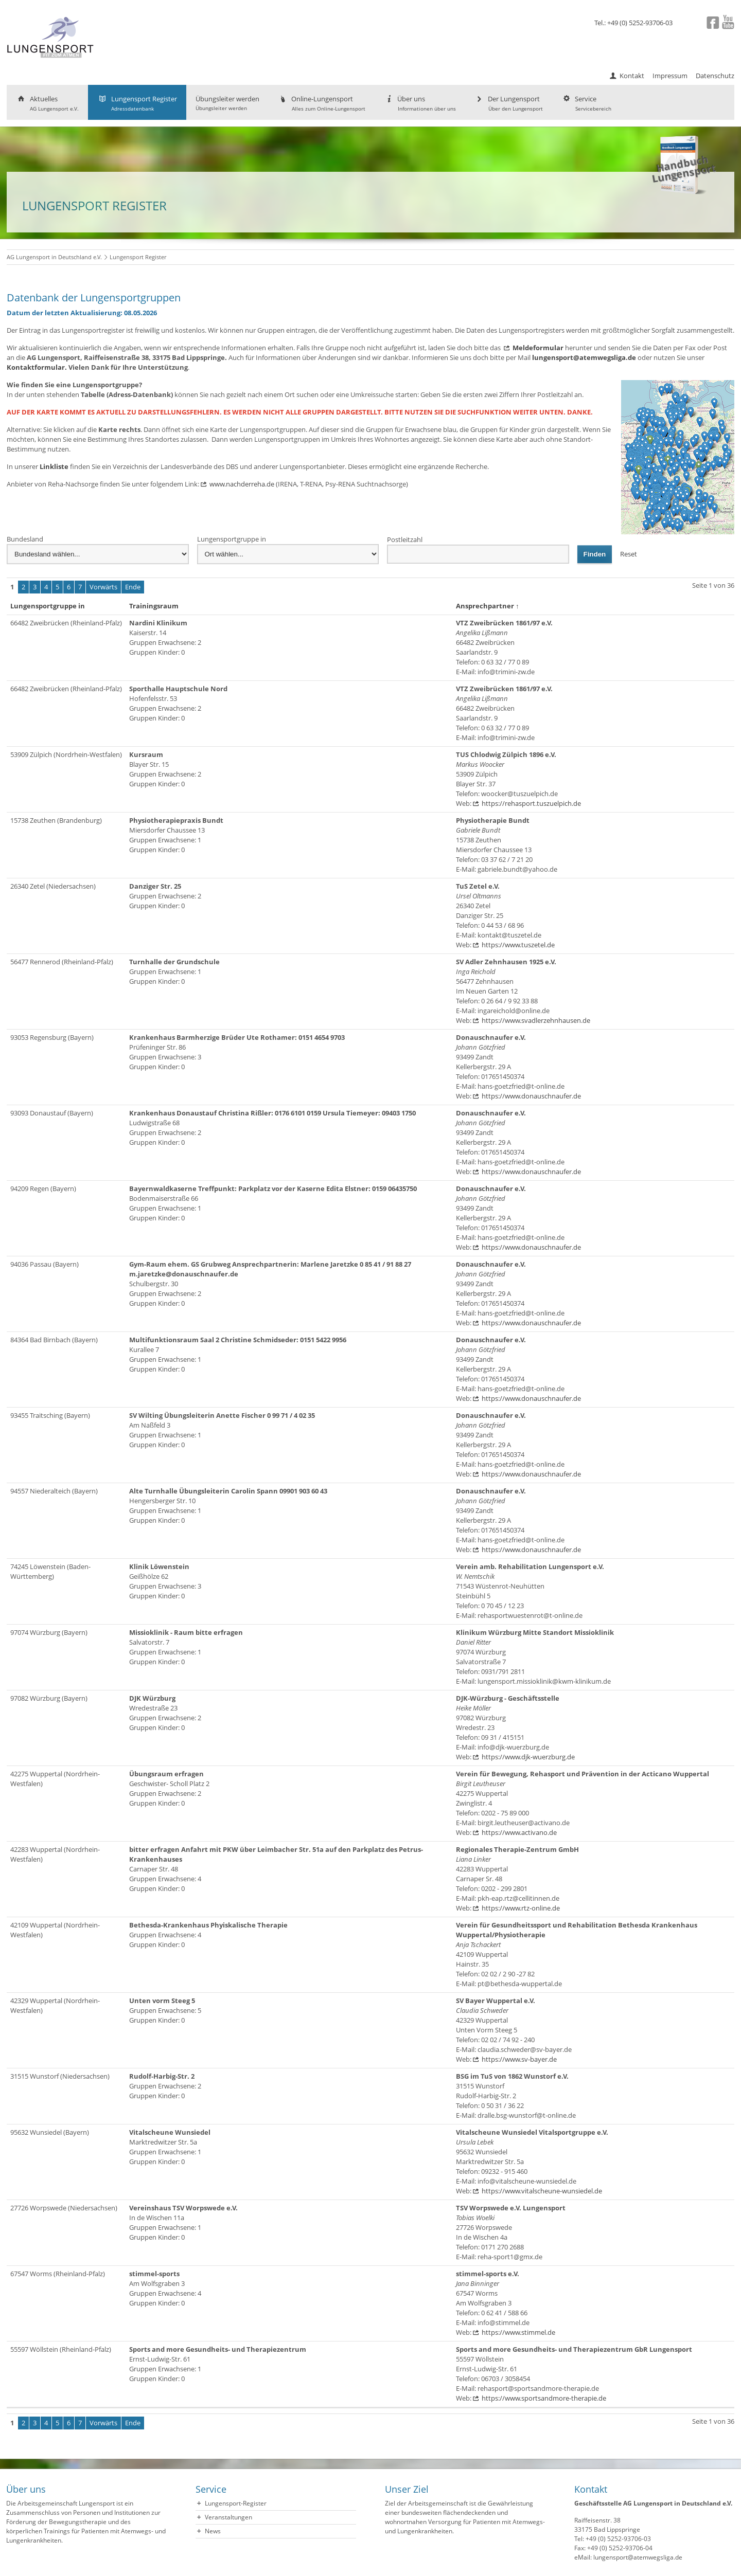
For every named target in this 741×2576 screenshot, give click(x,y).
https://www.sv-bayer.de (519, 2059)
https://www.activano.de (519, 1832)
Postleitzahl (404, 539)
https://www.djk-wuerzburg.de (528, 1756)
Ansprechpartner (487, 605)
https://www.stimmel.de (518, 2332)
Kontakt (632, 75)
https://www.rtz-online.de (521, 1908)
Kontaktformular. (37, 367)
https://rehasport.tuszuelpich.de (531, 803)
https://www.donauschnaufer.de (531, 1096)
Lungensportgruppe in (231, 539)
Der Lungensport (508, 103)
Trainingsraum (156, 605)
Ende (132, 586)
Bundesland (25, 539)
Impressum (669, 75)
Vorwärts (103, 586)
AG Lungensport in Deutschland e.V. (54, 257)
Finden (595, 554)
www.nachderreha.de (241, 484)
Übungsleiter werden (227, 103)
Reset (628, 554)
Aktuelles (47, 103)
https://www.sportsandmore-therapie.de (544, 2398)
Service (586, 103)
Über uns (420, 103)
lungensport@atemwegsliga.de (584, 357)
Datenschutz (715, 75)
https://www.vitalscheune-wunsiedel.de (542, 2190)
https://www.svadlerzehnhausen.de (536, 1020)
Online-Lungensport (321, 103)
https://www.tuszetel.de (518, 944)
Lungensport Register (137, 103)
